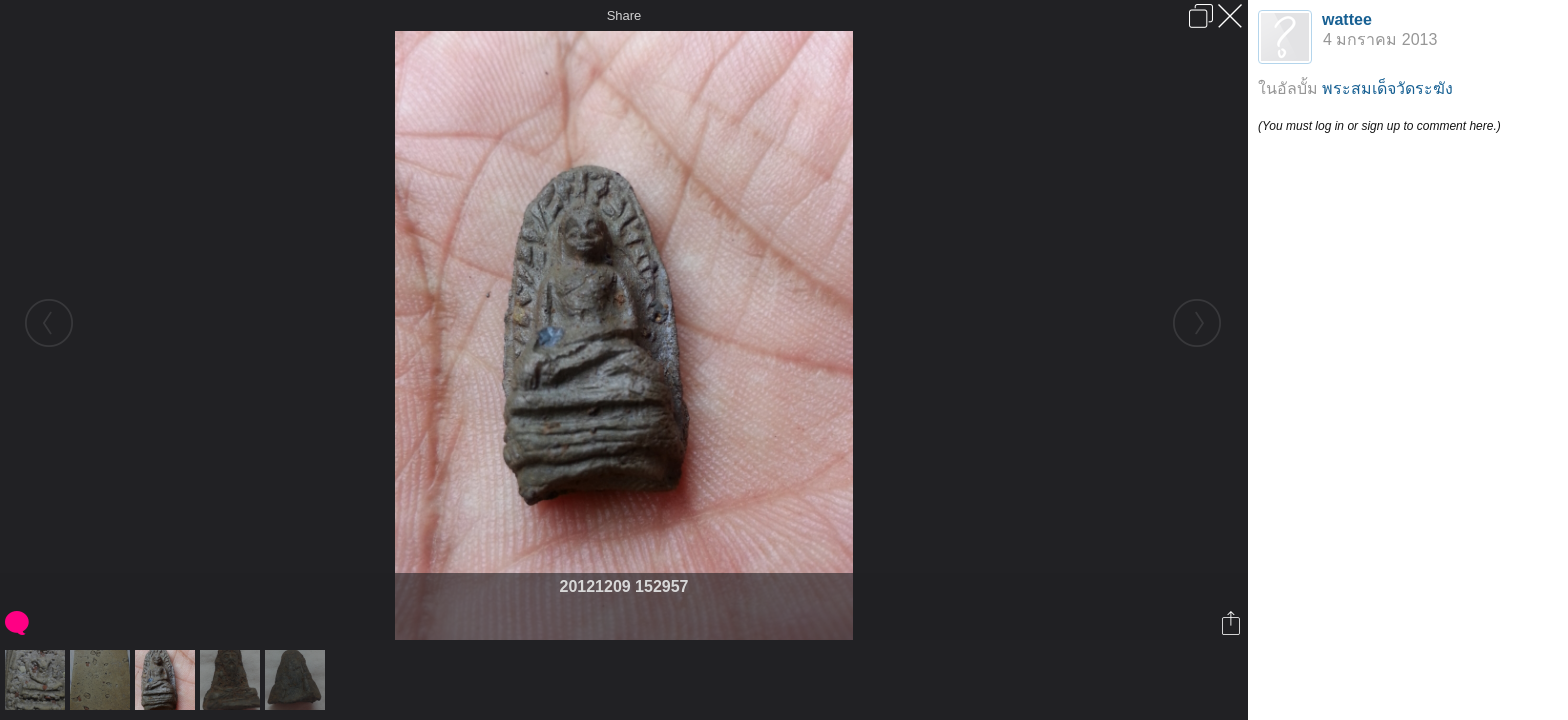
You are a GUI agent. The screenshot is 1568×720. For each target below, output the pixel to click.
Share (624, 15)
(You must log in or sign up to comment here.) (1379, 126)
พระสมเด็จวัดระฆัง (1387, 88)
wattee (1347, 19)
